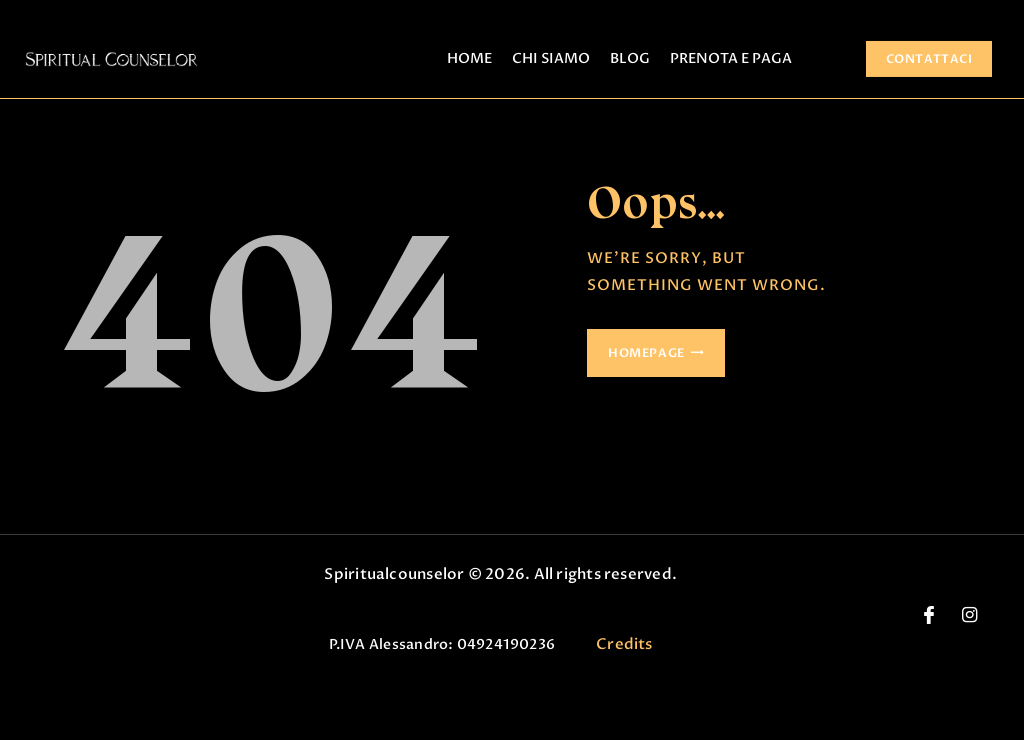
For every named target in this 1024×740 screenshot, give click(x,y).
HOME (469, 58)
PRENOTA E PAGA (731, 58)
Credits (624, 644)
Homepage (646, 353)
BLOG (630, 58)
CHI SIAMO (551, 58)
